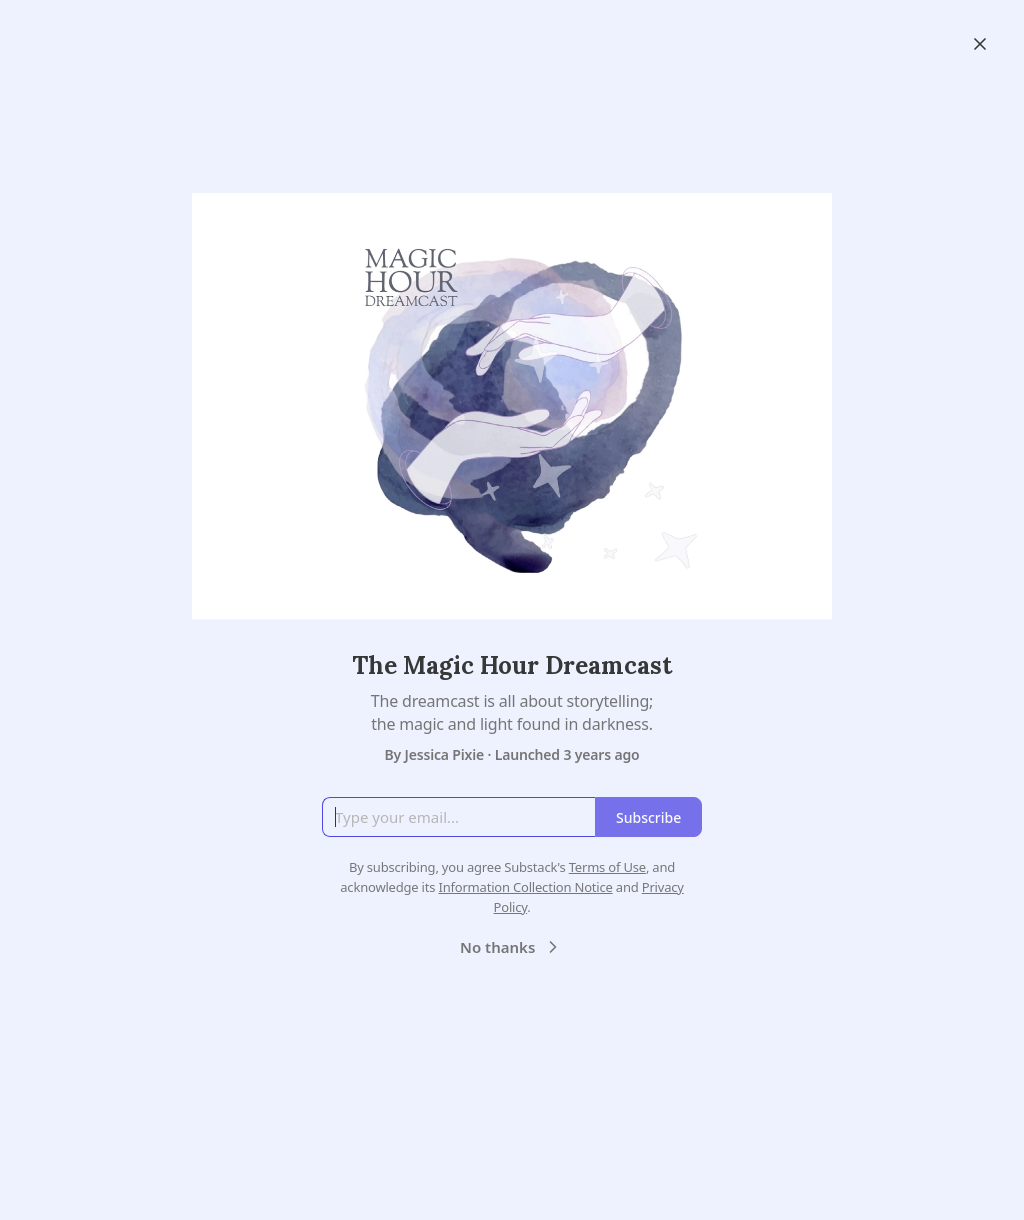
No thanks (511, 947)
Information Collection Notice (525, 887)
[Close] (980, 44)
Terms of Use (607, 867)
